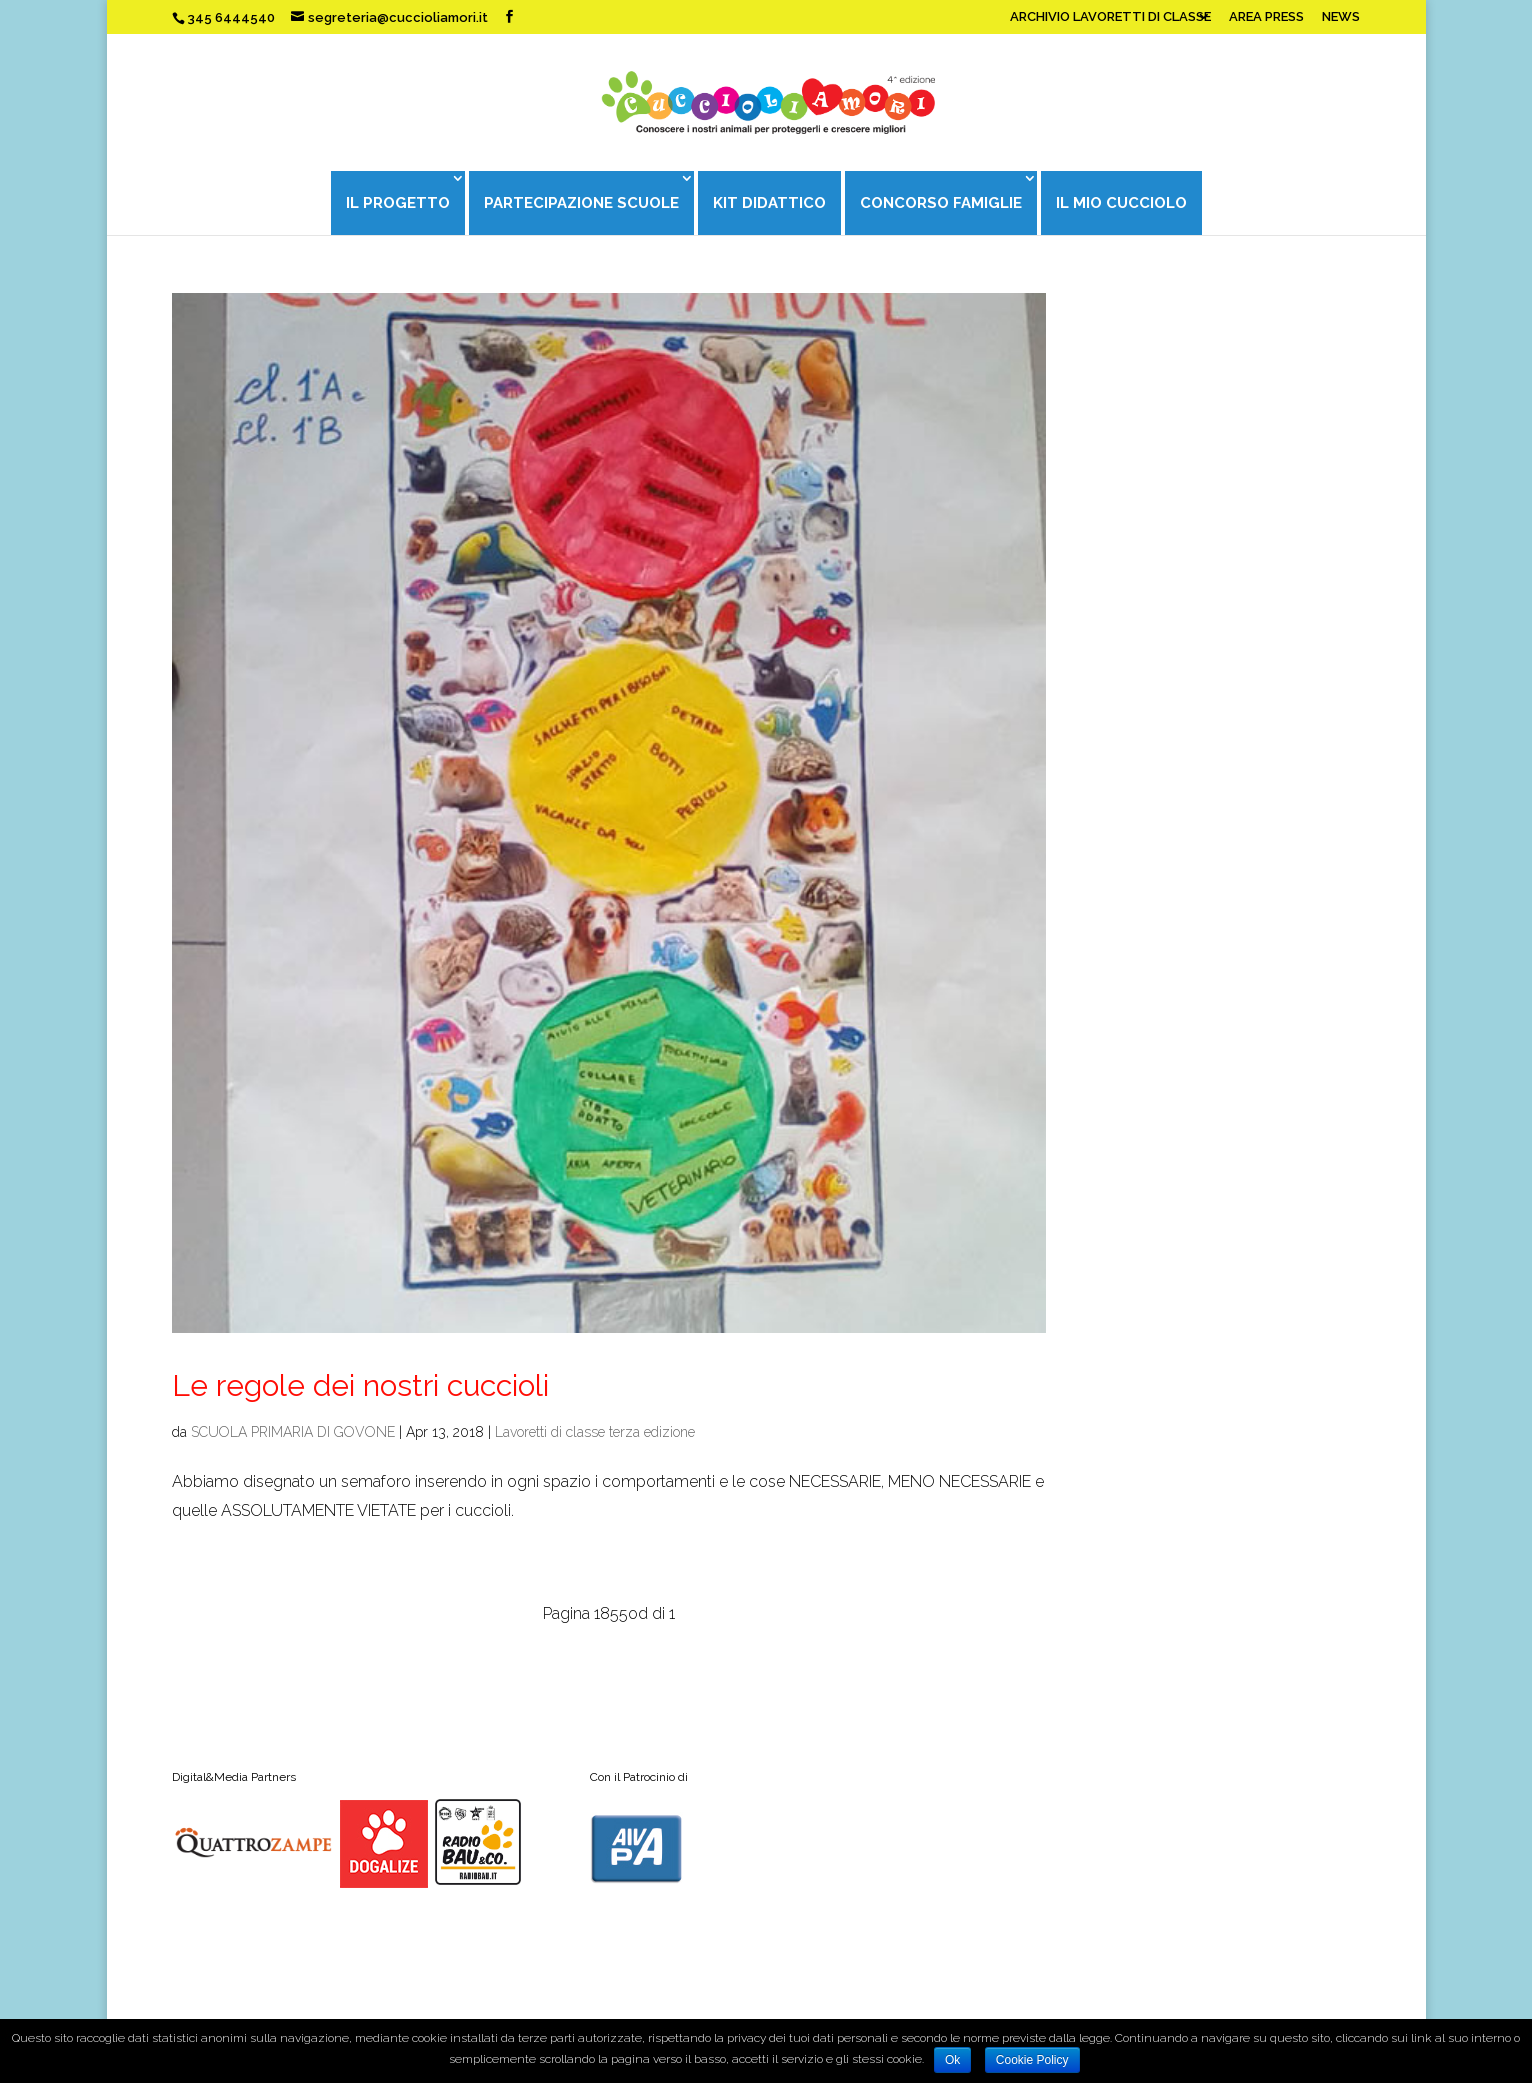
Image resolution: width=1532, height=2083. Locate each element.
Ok (952, 2060)
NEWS (1341, 17)
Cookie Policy (1032, 2060)
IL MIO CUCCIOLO (1121, 203)
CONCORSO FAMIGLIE (941, 203)
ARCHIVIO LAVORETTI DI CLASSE (1110, 17)
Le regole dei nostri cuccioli (360, 1385)
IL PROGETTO (398, 203)
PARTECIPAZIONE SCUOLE (581, 203)
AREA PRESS (1266, 17)
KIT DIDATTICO (769, 203)
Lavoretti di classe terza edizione (595, 1432)
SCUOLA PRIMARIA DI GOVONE (293, 1432)
